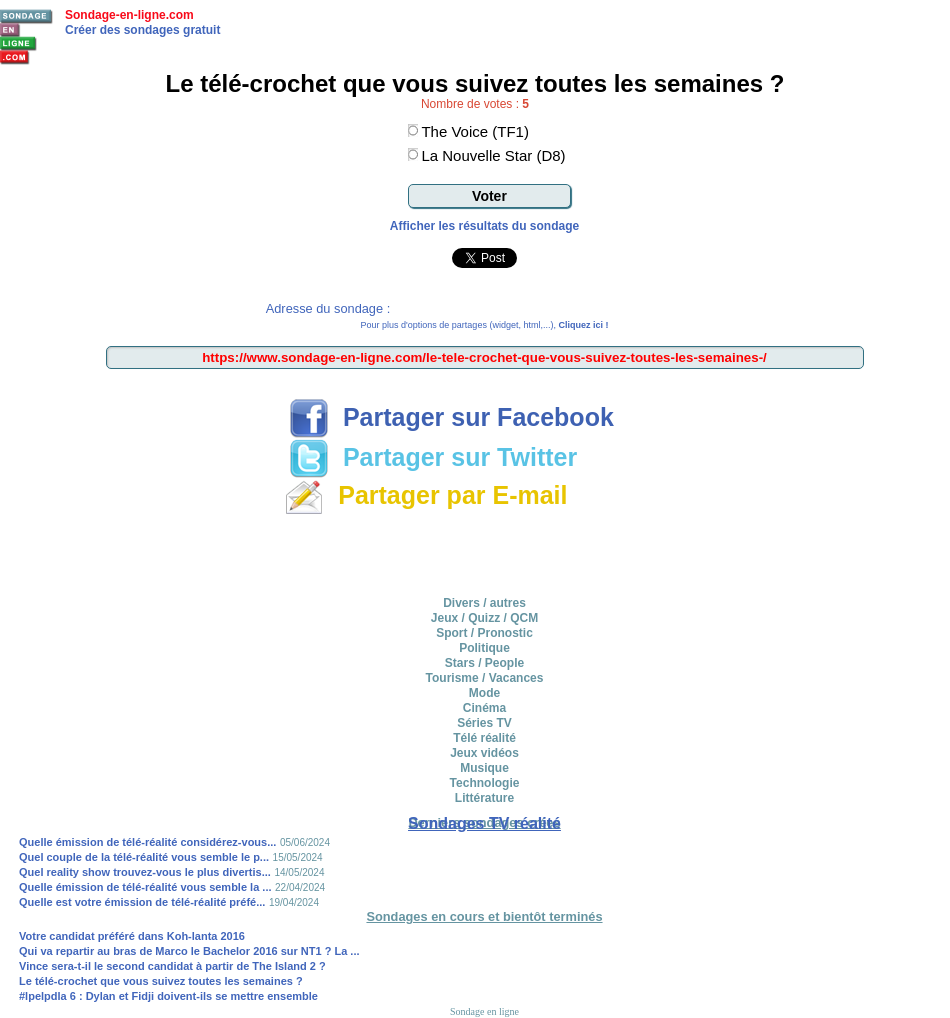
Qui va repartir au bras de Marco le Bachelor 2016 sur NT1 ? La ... (189, 951)
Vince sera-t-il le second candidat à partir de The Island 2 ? (172, 966)
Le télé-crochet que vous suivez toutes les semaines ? (161, 981)
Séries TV (484, 723)
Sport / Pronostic (484, 633)
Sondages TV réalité (484, 823)
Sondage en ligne (484, 1011)
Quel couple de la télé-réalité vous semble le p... (144, 857)
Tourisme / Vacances (485, 678)
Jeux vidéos (484, 753)
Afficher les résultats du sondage (484, 226)
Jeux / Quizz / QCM (484, 618)
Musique (484, 768)
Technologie (485, 783)
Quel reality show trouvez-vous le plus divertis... (145, 872)
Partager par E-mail (425, 495)
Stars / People (484, 663)
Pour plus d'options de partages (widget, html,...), (485, 325)
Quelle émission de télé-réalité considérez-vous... (147, 842)
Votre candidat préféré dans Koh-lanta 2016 (132, 936)
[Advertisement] (485, 552)
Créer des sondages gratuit (142, 30)
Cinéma (484, 708)
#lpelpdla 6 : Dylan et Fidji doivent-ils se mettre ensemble (168, 996)
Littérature (484, 798)
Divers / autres (484, 603)
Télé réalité (484, 738)
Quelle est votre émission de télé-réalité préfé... (142, 902)
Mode (484, 693)
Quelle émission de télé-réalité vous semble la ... (145, 887)
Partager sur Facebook (451, 417)
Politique (484, 648)
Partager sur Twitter (433, 457)
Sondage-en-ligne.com (129, 15)
